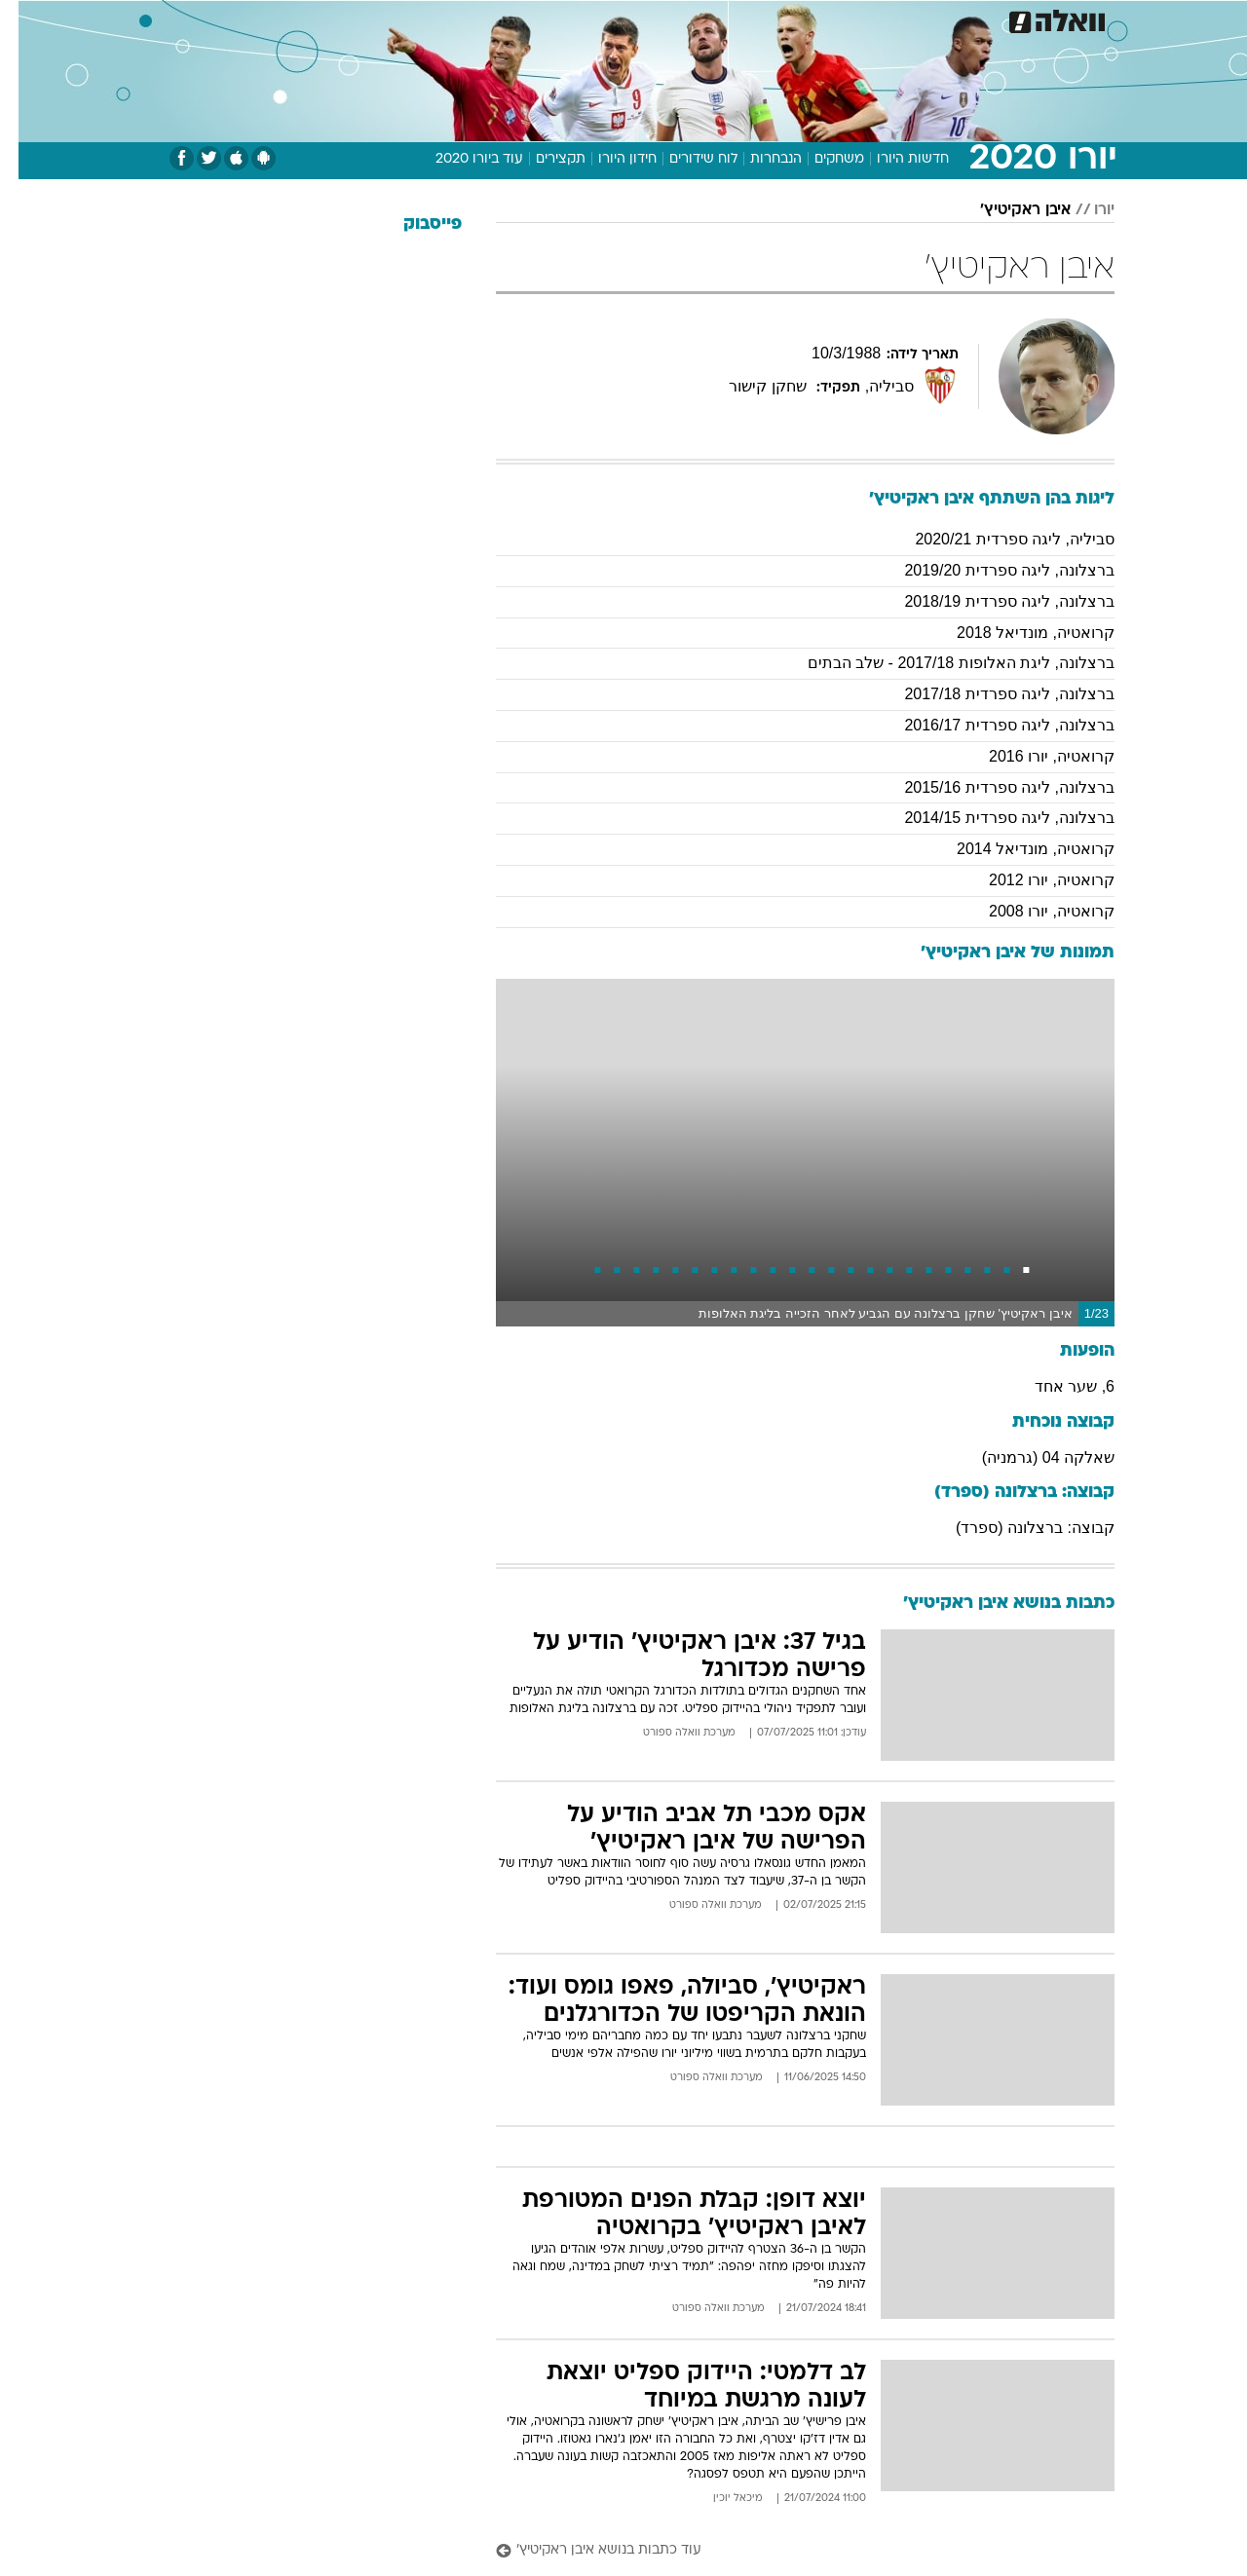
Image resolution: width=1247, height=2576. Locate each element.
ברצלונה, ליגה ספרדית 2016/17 (991, 725)
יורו (1086, 210)
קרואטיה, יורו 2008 (1033, 911)
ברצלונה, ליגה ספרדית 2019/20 (991, 570)
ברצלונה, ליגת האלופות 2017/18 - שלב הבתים (942, 662)
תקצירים (542, 159)
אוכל (635, 19)
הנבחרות (757, 159)
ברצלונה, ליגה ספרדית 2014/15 (991, 817)
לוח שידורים (685, 159)
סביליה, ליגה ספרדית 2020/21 (996, 539)
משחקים (821, 159)
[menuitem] (994, 19)
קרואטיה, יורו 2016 (1033, 756)
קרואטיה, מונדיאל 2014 (1017, 848)
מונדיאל (871, 19)
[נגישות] (27, 20)
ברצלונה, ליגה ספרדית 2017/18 (991, 694)
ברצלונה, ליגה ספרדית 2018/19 (991, 601)
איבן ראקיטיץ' (1007, 210)
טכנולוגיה (435, 19)
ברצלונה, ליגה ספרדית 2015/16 (991, 787)
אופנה (364, 19)
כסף (686, 19)
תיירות (508, 19)
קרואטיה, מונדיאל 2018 (1017, 632)
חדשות (1005, 19)
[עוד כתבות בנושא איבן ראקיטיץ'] (786, 2551)
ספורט (940, 19)
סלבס (740, 19)
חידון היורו (609, 159)
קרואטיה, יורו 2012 (1033, 880)
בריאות (574, 19)
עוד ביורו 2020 (461, 159)
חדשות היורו (894, 159)
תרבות (801, 19)
